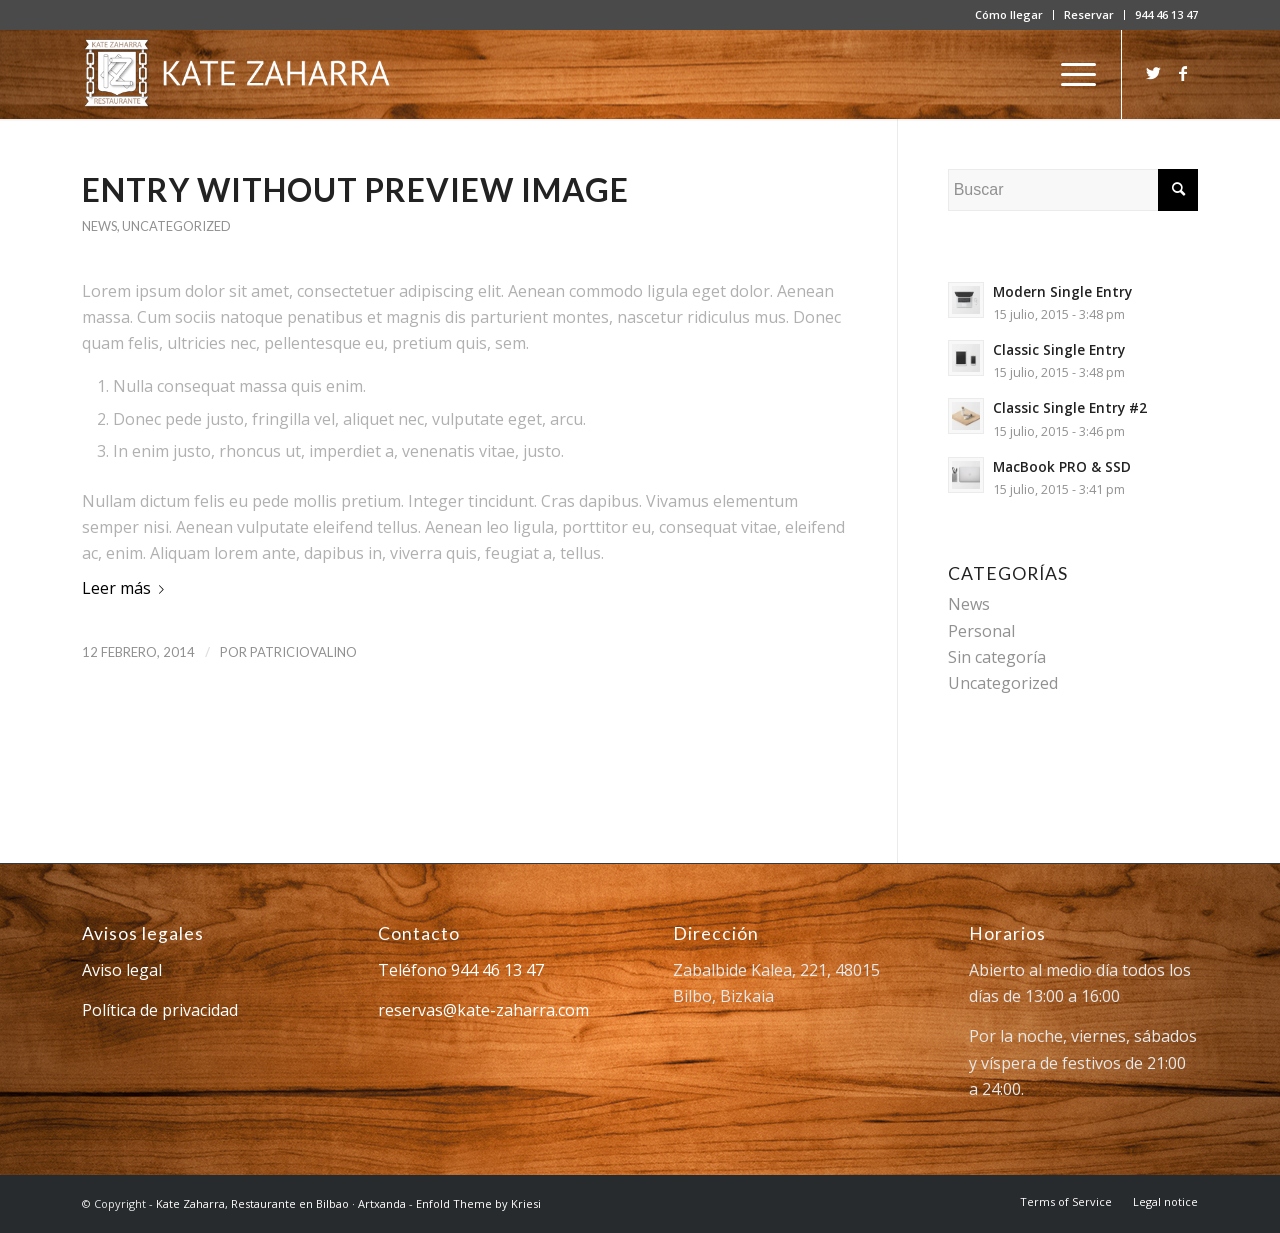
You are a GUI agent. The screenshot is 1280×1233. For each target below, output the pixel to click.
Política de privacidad (160, 1010)
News (99, 226)
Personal (981, 631)
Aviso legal (122, 970)
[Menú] (1072, 74)
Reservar (1089, 14)
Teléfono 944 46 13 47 (461, 970)
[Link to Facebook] (1183, 73)
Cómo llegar (1009, 14)
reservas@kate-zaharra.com (483, 1010)
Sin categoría (997, 657)
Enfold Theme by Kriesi (478, 1203)
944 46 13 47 (1166, 14)
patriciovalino (303, 652)
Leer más (127, 588)
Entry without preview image (355, 189)
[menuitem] (1009, 15)
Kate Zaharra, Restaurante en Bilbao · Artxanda (281, 1203)
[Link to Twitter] (1153, 73)
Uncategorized (176, 226)
